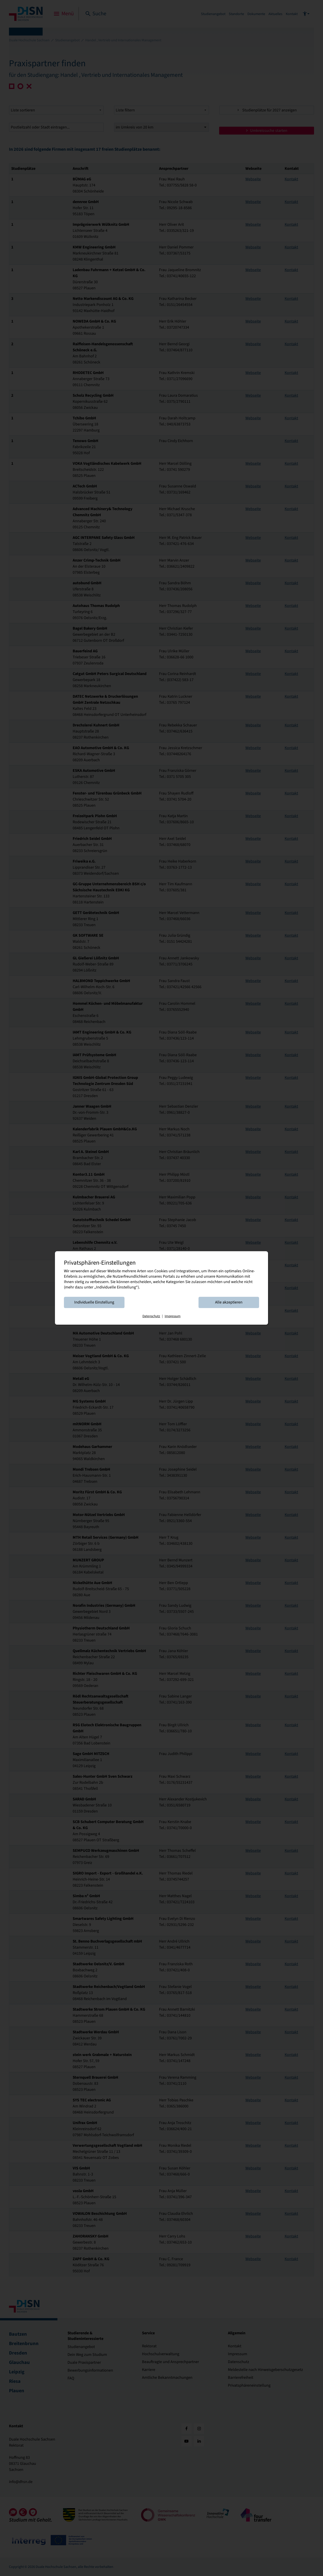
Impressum (173, 1316)
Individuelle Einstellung (94, 1302)
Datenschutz (151, 1316)
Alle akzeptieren (228, 1302)
